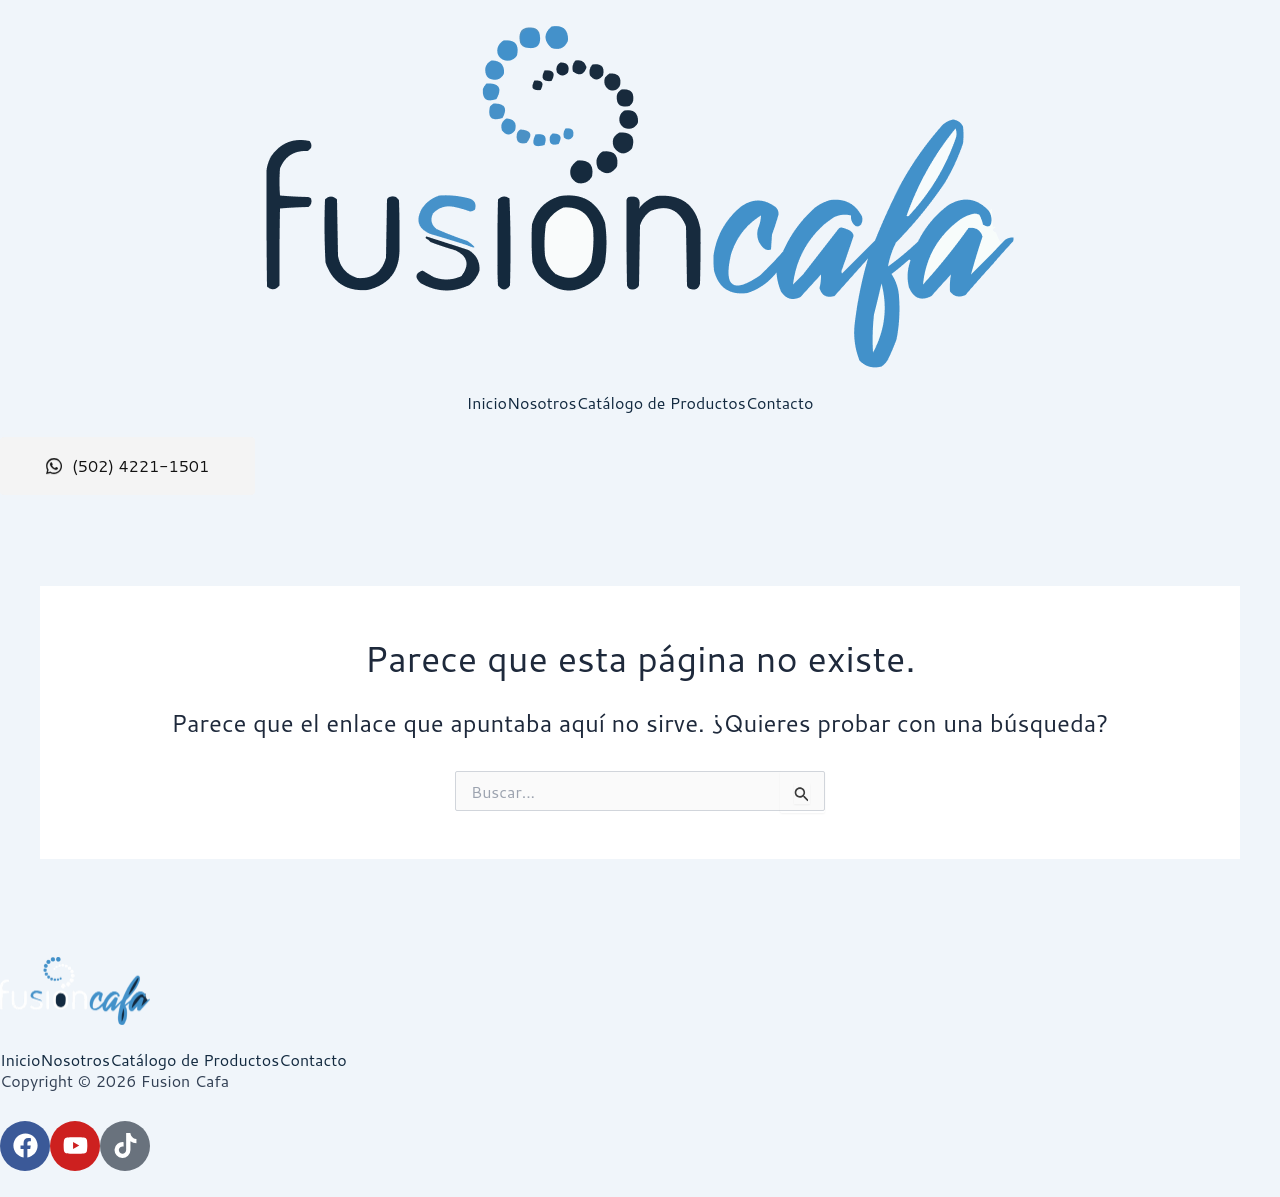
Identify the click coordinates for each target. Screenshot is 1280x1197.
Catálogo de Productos (660, 403)
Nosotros (542, 403)
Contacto (780, 403)
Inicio (487, 403)
